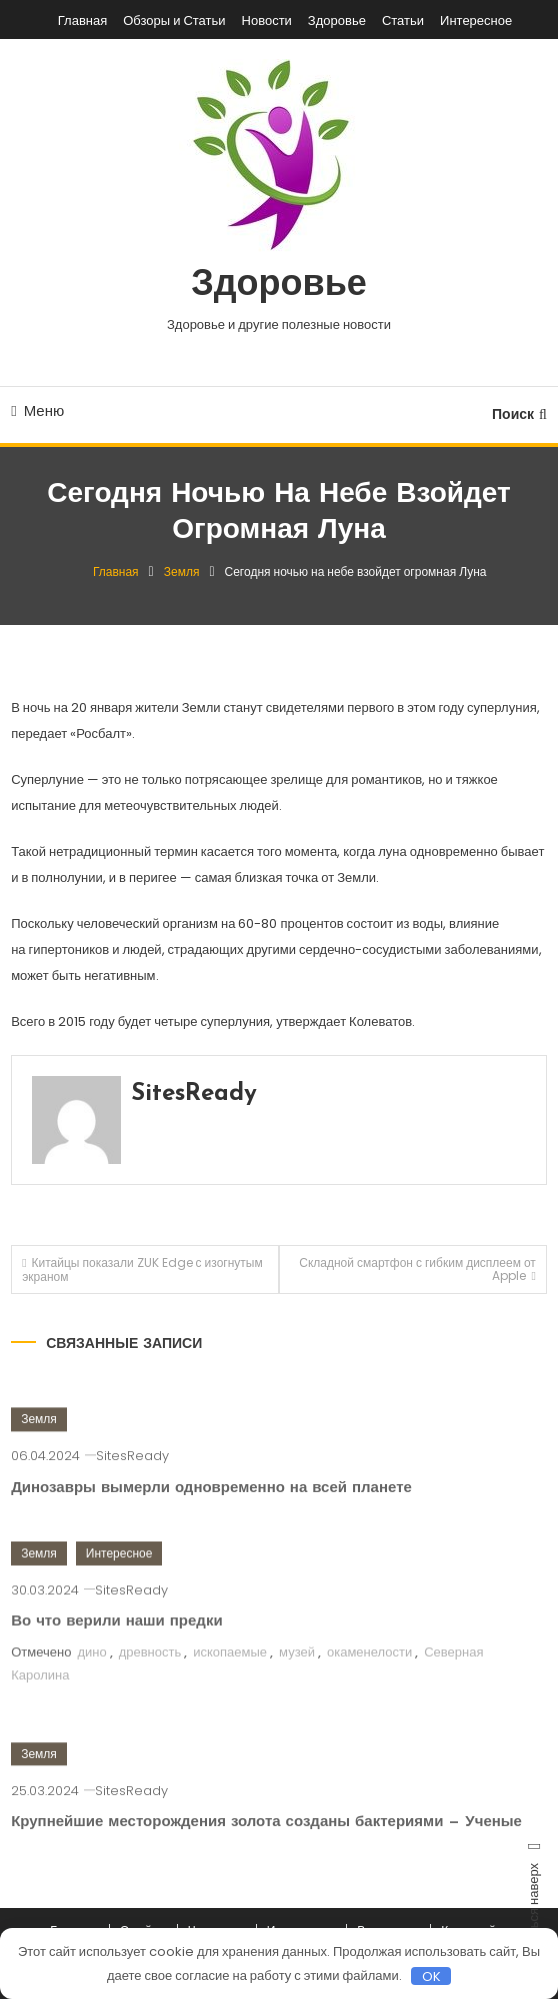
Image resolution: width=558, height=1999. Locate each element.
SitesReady (194, 1094)
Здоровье (337, 20)
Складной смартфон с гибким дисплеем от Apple (417, 1269)
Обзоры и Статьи (174, 20)
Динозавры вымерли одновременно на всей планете (211, 1507)
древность (150, 1670)
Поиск (519, 414)
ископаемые (230, 1670)
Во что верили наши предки (116, 1641)
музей (297, 1670)
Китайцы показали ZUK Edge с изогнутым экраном (142, 1269)
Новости (267, 20)
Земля (39, 1438)
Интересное (476, 20)
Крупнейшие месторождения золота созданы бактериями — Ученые (266, 1841)
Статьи (403, 20)
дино (91, 1670)
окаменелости (369, 1670)
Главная (82, 20)
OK (431, 1976)
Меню (37, 410)
